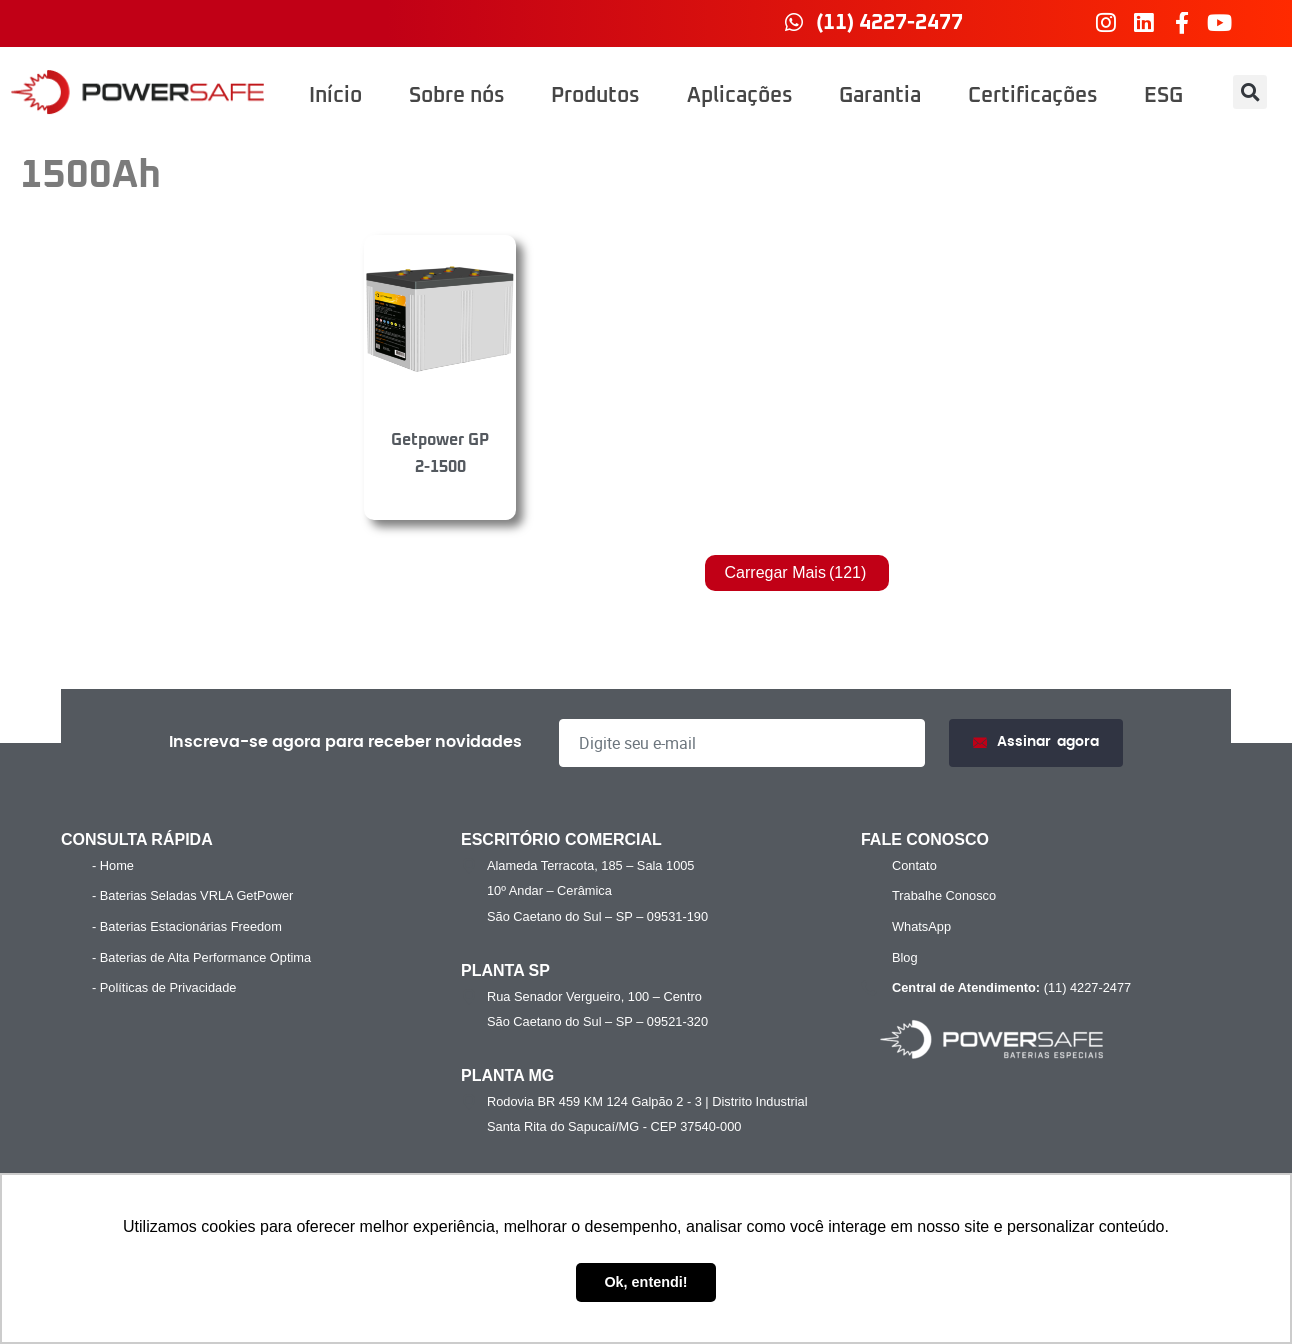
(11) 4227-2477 (1009, 988)
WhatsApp (921, 926)
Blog (905, 957)
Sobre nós (457, 96)
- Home (113, 865)
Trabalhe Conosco (944, 895)
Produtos (595, 96)
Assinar (1036, 742)
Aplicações (740, 96)
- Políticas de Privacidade (164, 987)
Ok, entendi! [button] (645, 1282)
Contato (914, 865)
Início (335, 96)
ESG (1163, 96)
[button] (1250, 92)
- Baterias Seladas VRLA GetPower (192, 895)
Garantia (880, 96)
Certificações (1033, 96)
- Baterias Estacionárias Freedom (187, 926)
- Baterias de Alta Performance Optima (201, 957)
